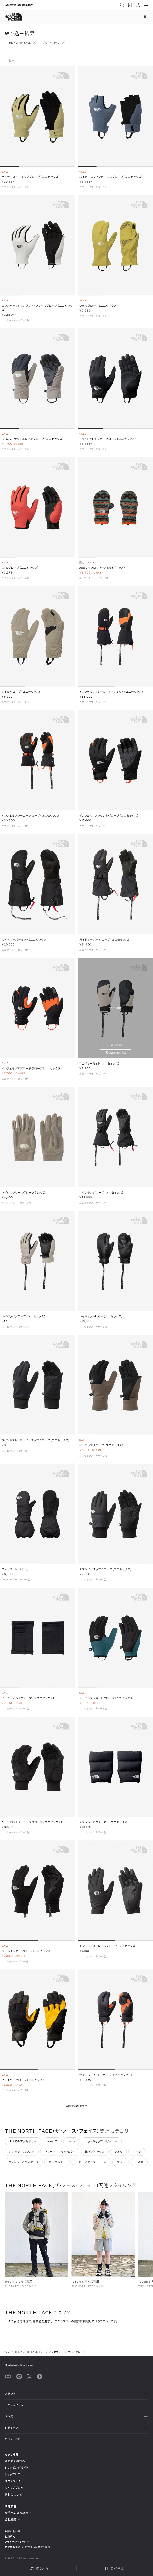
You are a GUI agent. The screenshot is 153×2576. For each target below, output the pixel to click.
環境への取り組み (18, 2513)
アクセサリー (56, 2351)
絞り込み (39, 2568)
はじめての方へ (15, 2461)
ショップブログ (14, 2488)
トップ (6, 2351)
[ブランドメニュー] (145, 16)
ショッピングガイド (16, 2467)
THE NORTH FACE (19, 42)
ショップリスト (14, 2474)
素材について (13, 2494)
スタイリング (13, 2481)
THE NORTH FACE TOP (29, 2351)
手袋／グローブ (51, 42)
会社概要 (12, 2519)
